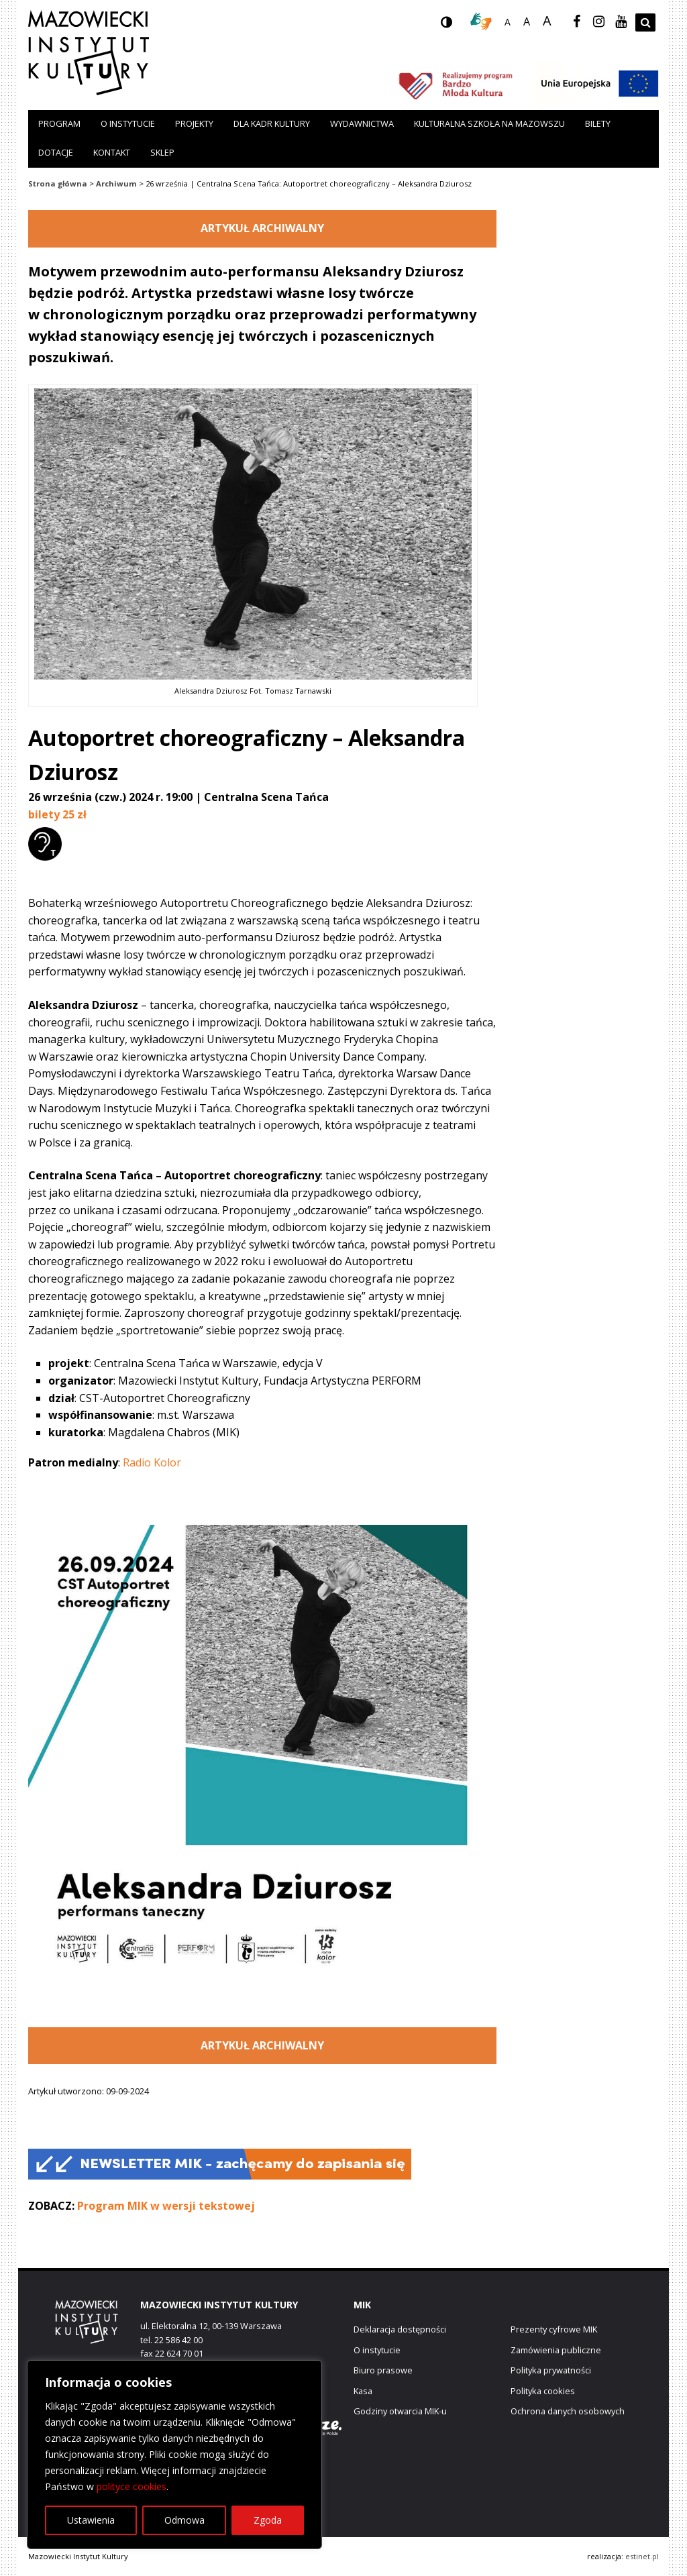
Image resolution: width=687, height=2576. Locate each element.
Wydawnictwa (362, 123)
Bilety (598, 123)
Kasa (363, 2391)
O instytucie (128, 123)
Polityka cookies (543, 2391)
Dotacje (55, 152)
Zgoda (268, 2520)
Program (59, 123)
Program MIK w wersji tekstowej (166, 2205)
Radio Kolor (152, 1462)
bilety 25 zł (57, 814)
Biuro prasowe (383, 2370)
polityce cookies (131, 2486)
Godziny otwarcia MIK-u (400, 2411)
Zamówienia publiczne (556, 2350)
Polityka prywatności (551, 2370)
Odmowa (184, 2520)
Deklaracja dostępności (400, 2329)
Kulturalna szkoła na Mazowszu (489, 123)
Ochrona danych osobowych (568, 2411)
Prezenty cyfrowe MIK (554, 2329)
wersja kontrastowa (457, 26)
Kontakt (111, 152)
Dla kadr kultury (271, 123)
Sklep (162, 152)
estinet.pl (642, 2556)
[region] (174, 2454)
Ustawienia (91, 2520)
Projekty (194, 123)
